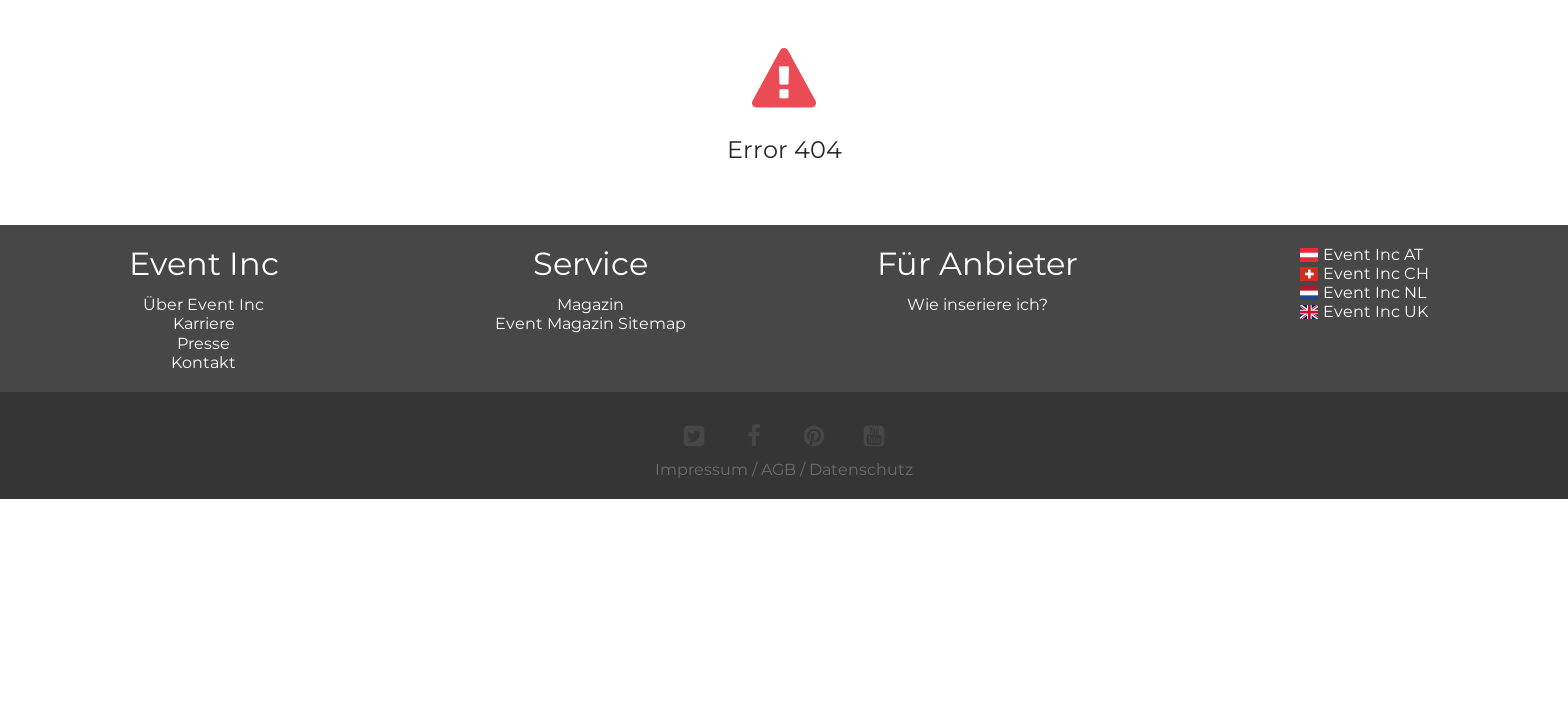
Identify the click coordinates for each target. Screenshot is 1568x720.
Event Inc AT (1362, 254)
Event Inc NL (1363, 292)
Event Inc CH (1365, 273)
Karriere (204, 323)
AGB (778, 469)
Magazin (590, 304)
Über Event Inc (203, 304)
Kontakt (203, 362)
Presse (203, 343)
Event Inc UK (1364, 311)
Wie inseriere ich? (977, 304)
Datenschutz (861, 469)
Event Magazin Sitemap (590, 323)
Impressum (701, 469)
